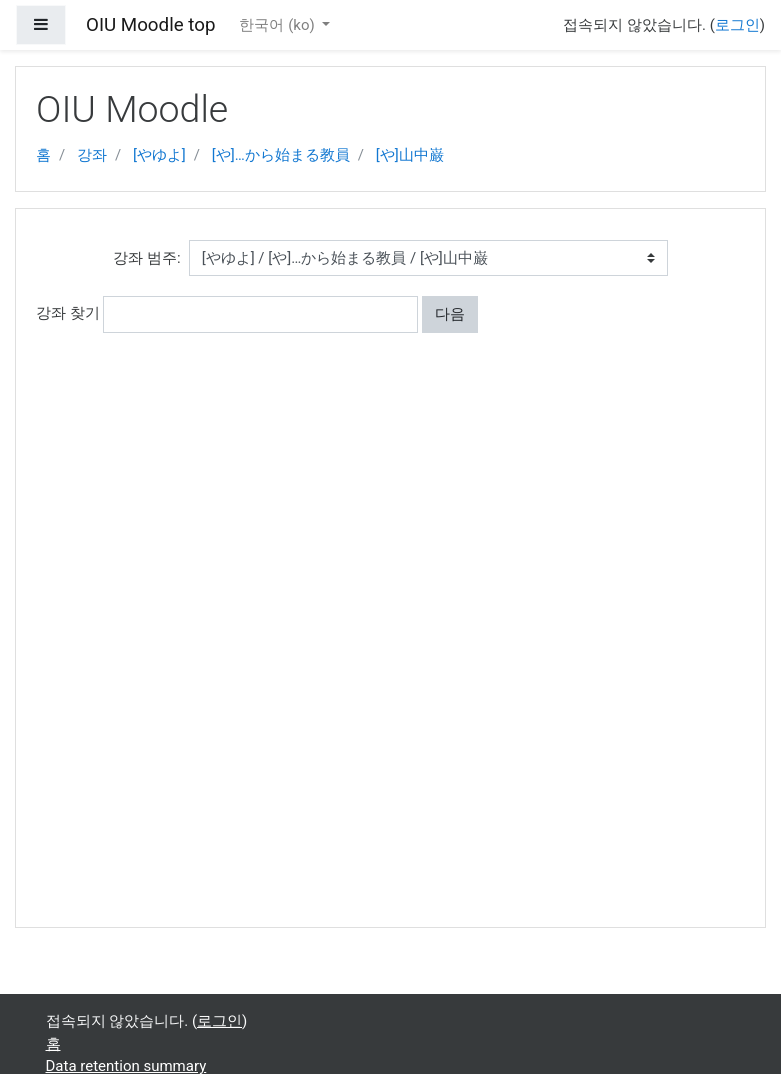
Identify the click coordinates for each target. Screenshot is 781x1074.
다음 (450, 314)
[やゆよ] (159, 155)
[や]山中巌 (410, 155)
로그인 (737, 25)
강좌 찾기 (68, 313)
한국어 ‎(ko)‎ (278, 25)
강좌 (92, 155)
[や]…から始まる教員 (281, 155)
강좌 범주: (146, 258)
